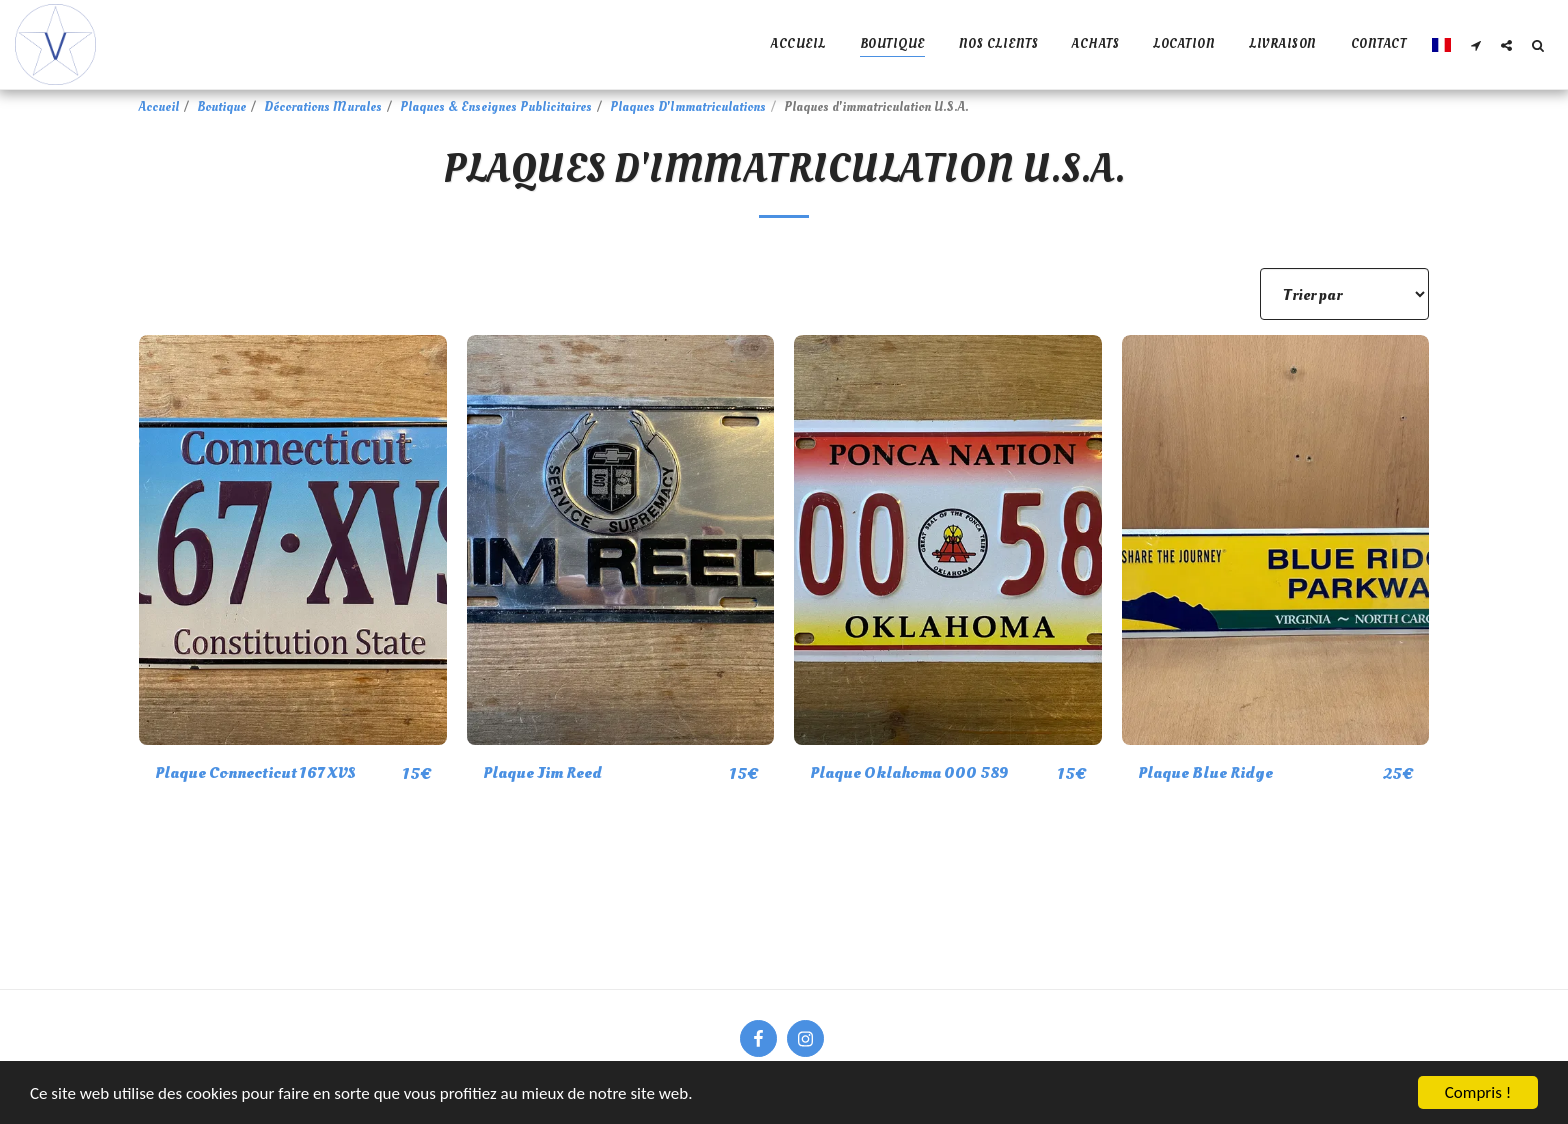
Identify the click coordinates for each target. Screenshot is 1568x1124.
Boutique (221, 107)
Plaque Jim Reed (542, 772)
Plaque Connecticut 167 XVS (255, 772)
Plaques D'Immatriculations (688, 107)
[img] (293, 540)
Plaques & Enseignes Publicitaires (496, 107)
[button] (1475, 45)
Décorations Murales (323, 107)
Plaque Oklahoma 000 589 (909, 772)
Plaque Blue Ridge (1205, 772)
